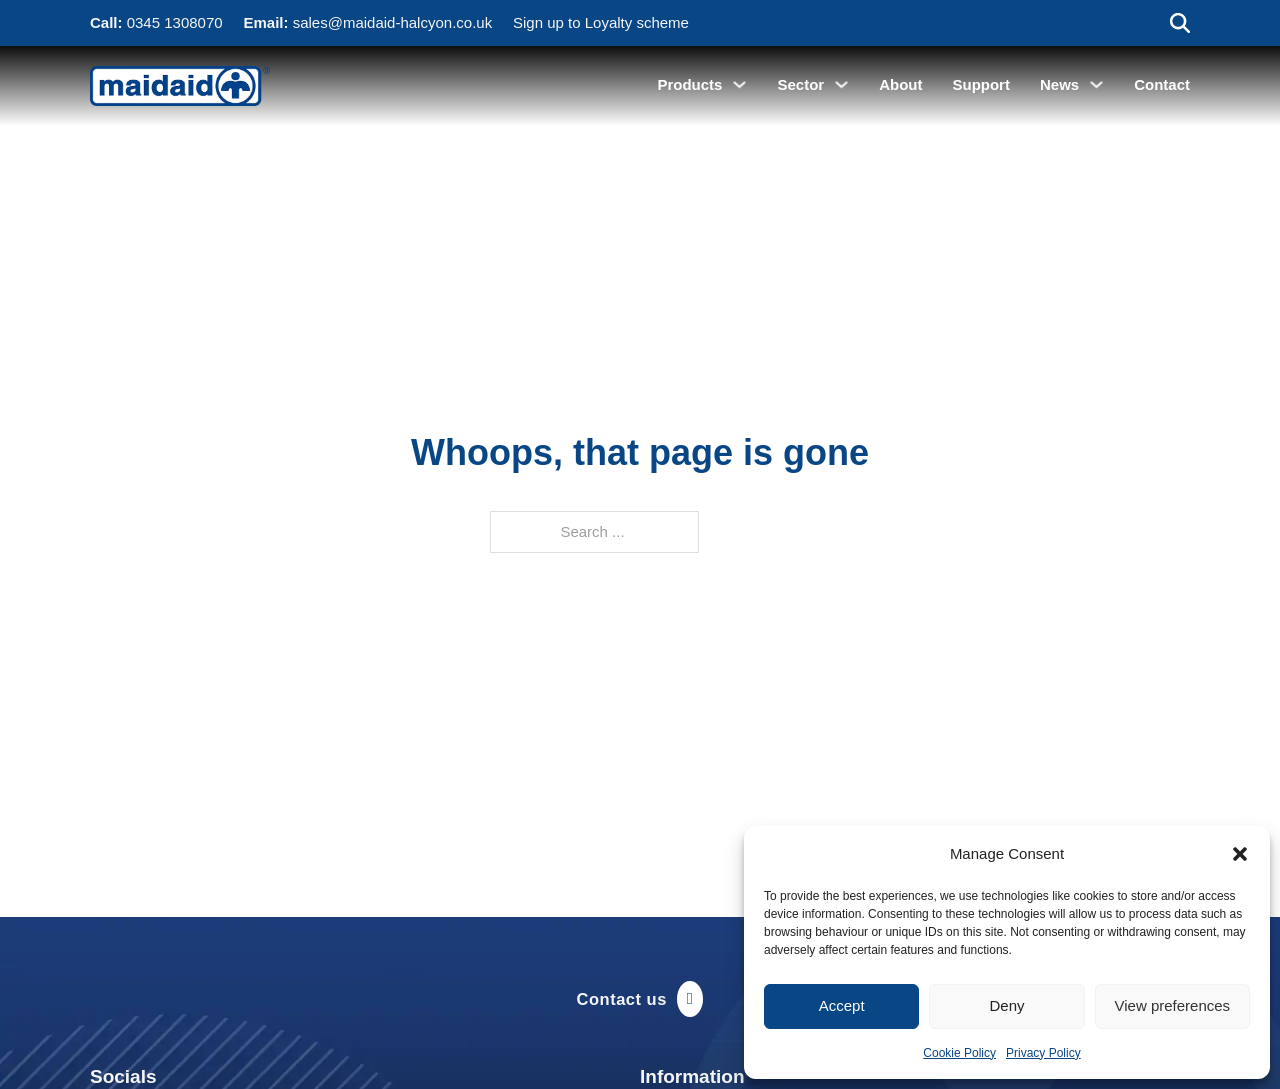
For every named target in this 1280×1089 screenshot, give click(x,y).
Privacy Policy (1043, 1053)
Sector (800, 84)
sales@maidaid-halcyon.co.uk (393, 22)
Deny (1006, 1005)
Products (689, 84)
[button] (1240, 854)
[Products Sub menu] (739, 84)
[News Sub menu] (1096, 84)
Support (981, 84)
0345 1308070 (175, 22)
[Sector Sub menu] (841, 84)
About (900, 84)
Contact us (640, 999)
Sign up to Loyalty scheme (601, 22)
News (1059, 84)
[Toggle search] (1180, 23)
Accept (842, 1005)
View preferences (1173, 1005)
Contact (1162, 84)
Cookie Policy (959, 1053)
